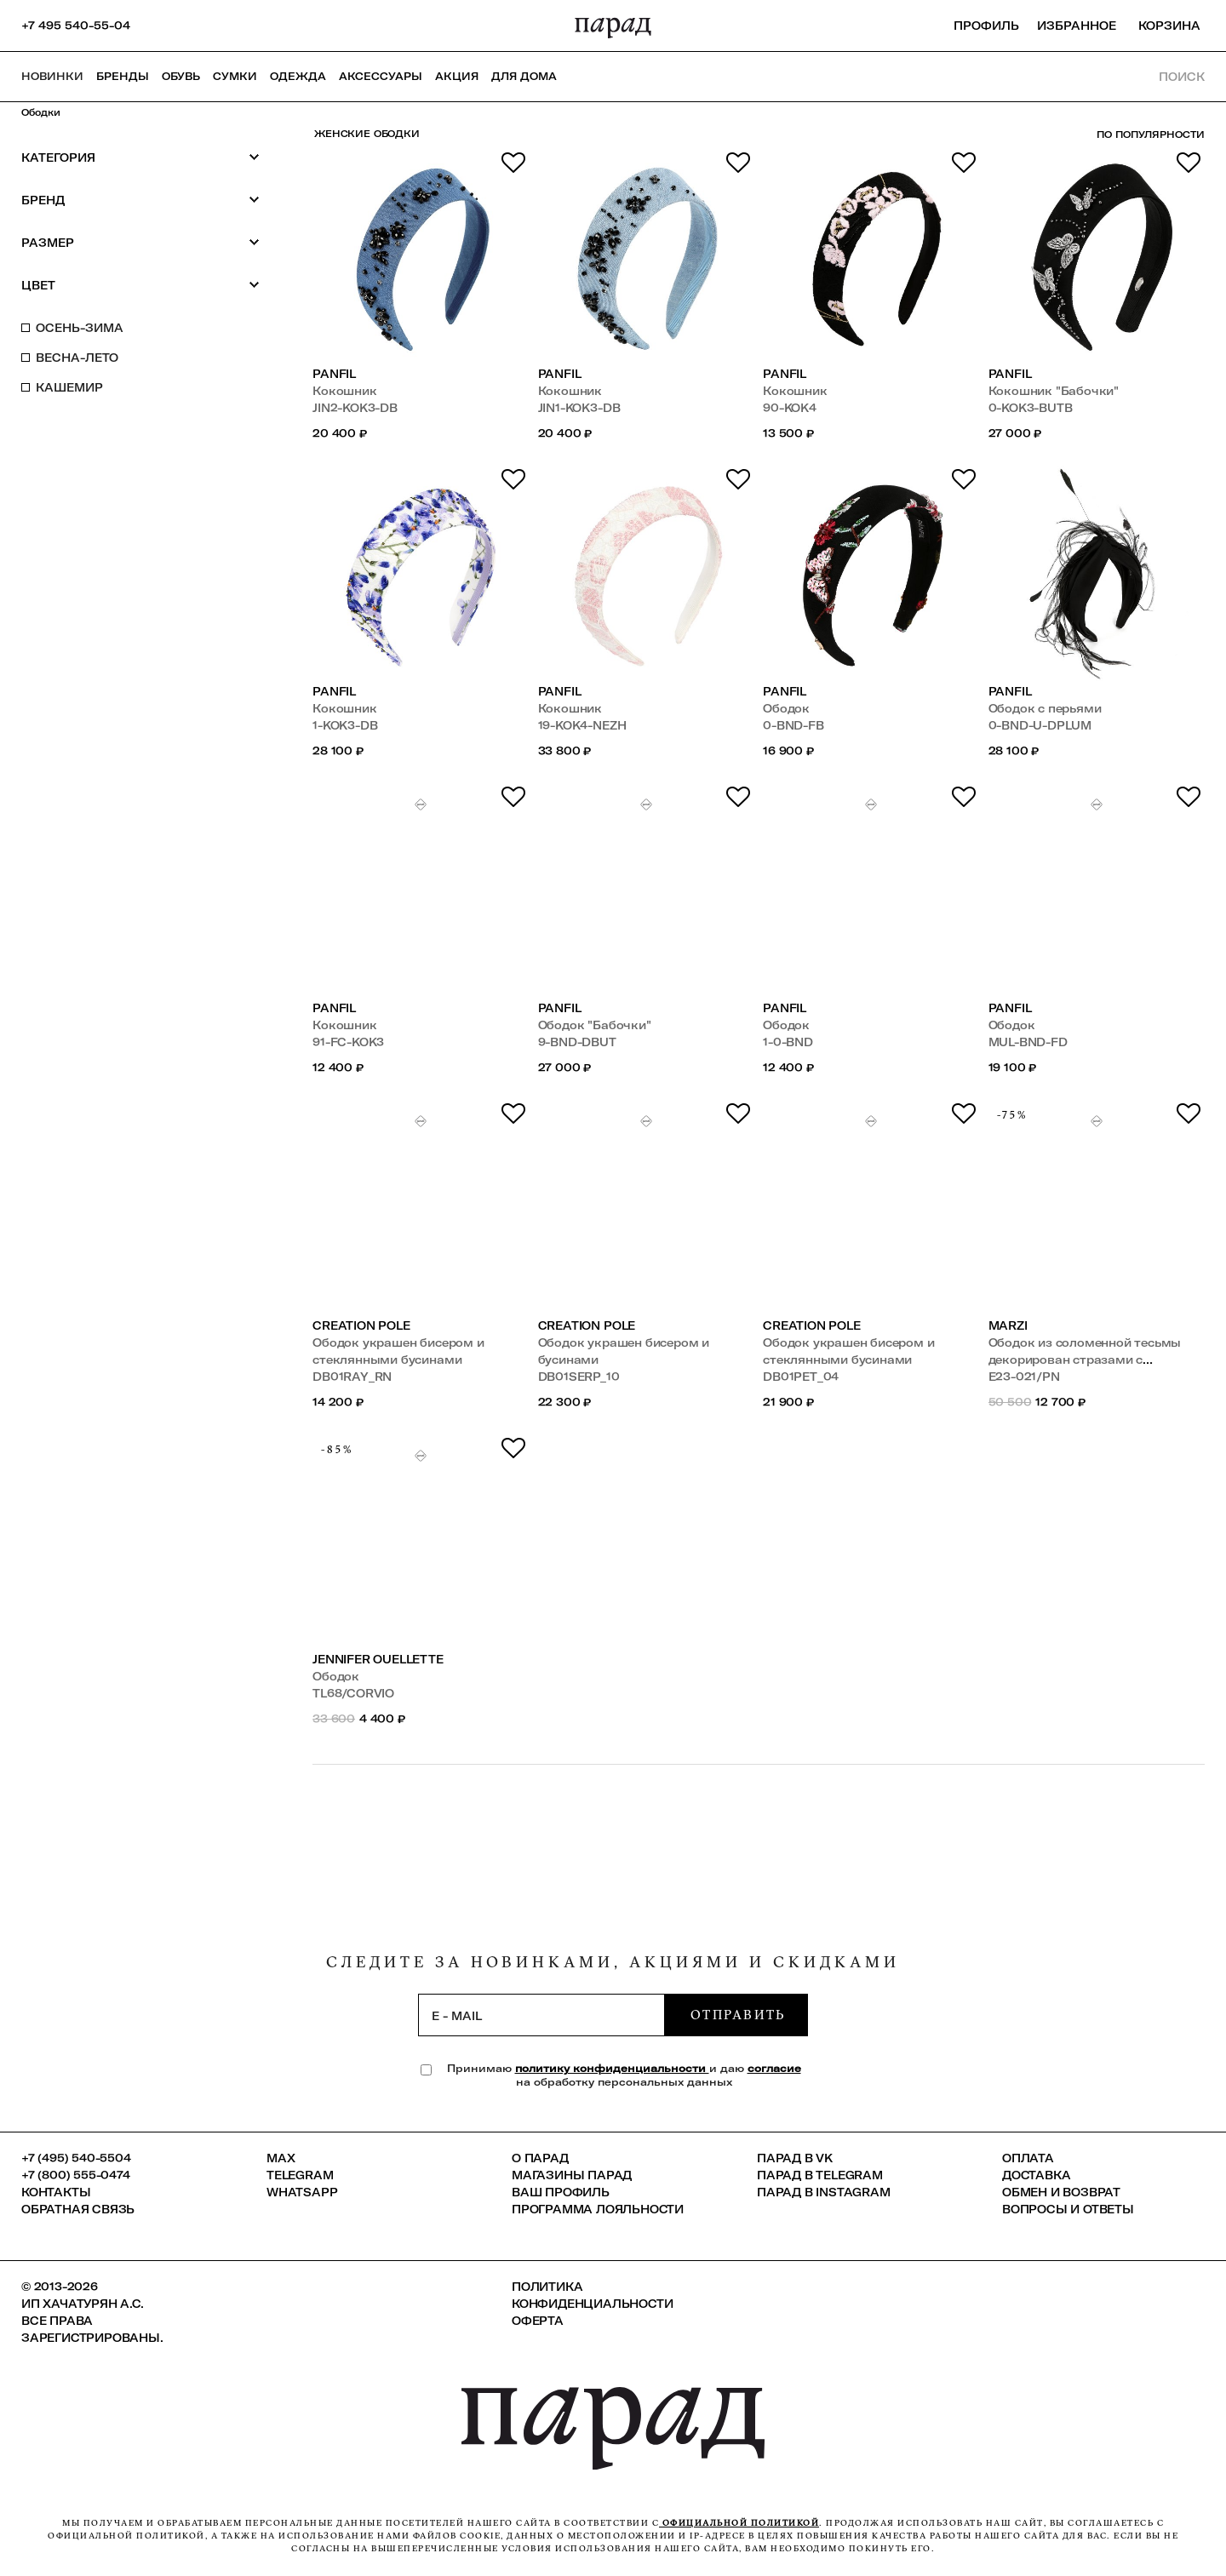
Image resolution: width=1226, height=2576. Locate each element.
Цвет (140, 285)
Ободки (40, 112)
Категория (140, 157)
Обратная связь (78, 2209)
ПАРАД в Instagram (824, 2192)
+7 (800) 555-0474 (75, 2175)
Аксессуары (380, 76)
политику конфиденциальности (612, 2068)
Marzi (1008, 1325)
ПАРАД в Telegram (820, 2175)
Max (280, 2158)
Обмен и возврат (1061, 2192)
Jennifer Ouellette (378, 1659)
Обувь (181, 76)
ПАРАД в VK (795, 2158)
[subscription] (541, 2015)
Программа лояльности (598, 2209)
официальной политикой (739, 2522)
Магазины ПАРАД (572, 2175)
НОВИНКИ (52, 76)
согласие (774, 2068)
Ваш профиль (561, 2192)
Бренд (140, 199)
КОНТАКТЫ (55, 2192)
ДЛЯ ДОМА (524, 76)
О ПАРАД (540, 2158)
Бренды (122, 76)
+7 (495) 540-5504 (76, 2158)
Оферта (538, 2320)
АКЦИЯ (456, 76)
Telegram (299, 2175)
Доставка (1036, 2175)
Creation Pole (361, 1325)
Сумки (235, 76)
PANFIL (334, 374)
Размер (140, 242)
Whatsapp (301, 2192)
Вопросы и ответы (1068, 2209)
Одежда (298, 76)
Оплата (1028, 2158)
